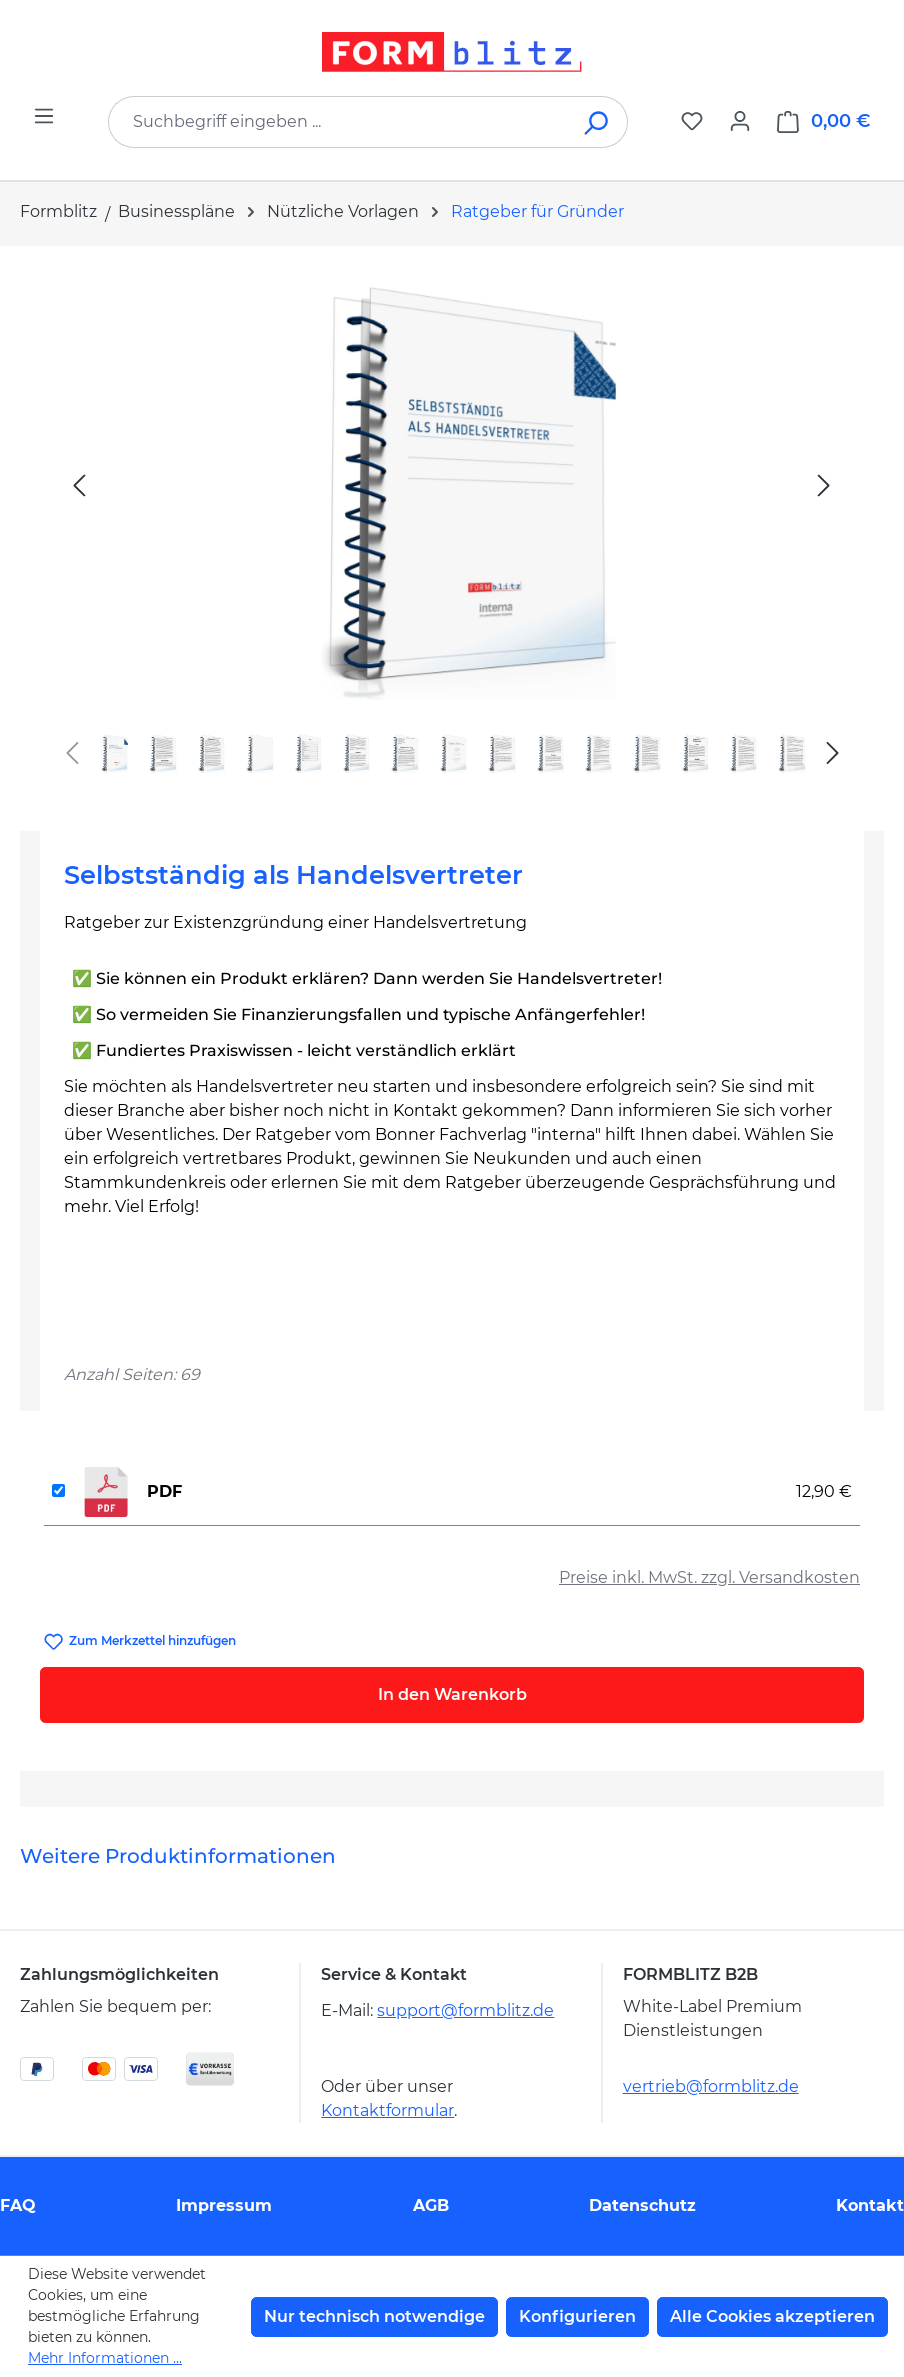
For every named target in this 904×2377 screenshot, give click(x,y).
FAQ (18, 2205)
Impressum (224, 2205)
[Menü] (44, 116)
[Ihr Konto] (740, 121)
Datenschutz (642, 2205)
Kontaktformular (387, 2110)
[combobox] (338, 122)
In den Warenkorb (452, 1694)
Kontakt (870, 2205)
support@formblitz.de (465, 2010)
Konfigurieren (577, 2316)
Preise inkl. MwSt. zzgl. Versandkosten (709, 1577)
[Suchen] (597, 122)
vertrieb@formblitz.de (711, 2086)
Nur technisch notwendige (374, 2316)
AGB (431, 2205)
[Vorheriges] (79, 484)
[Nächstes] (824, 484)
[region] (452, 530)
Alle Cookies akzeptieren (772, 2316)
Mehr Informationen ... (105, 2358)
